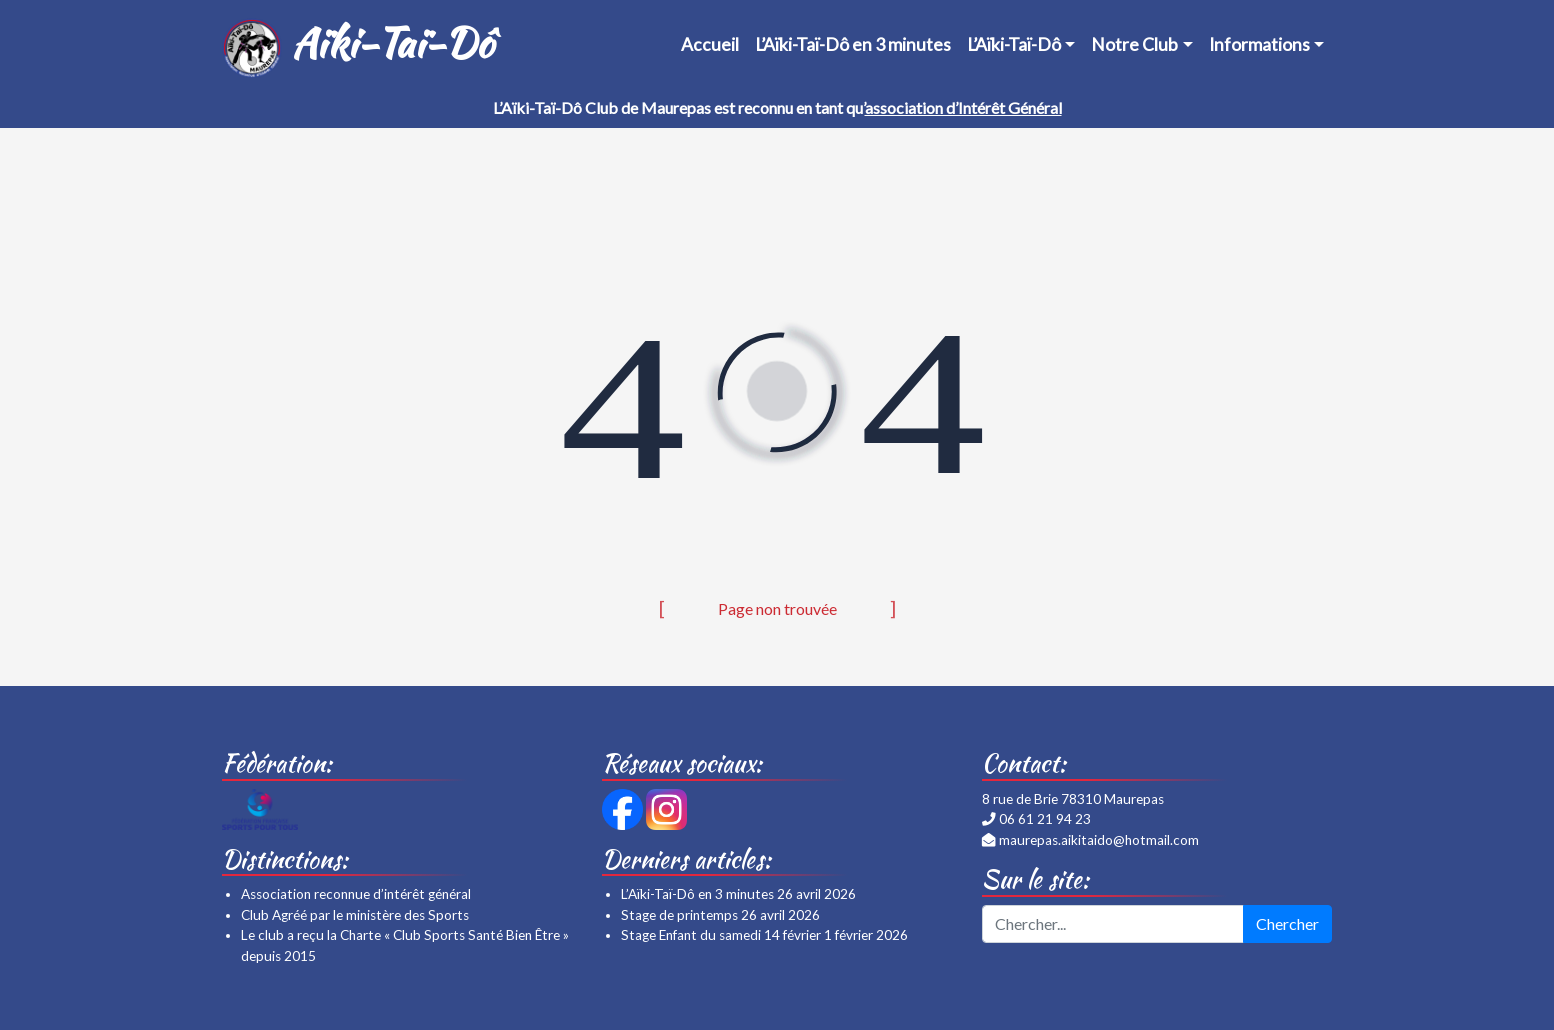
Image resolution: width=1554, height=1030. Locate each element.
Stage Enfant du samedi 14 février (721, 935)
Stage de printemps (679, 915)
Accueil (710, 44)
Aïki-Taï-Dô (357, 46)
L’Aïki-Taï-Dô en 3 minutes (853, 44)
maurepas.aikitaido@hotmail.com (1099, 840)
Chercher (1287, 923)
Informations (1259, 44)
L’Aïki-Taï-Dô (1014, 44)
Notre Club (1134, 44)
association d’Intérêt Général (963, 107)
